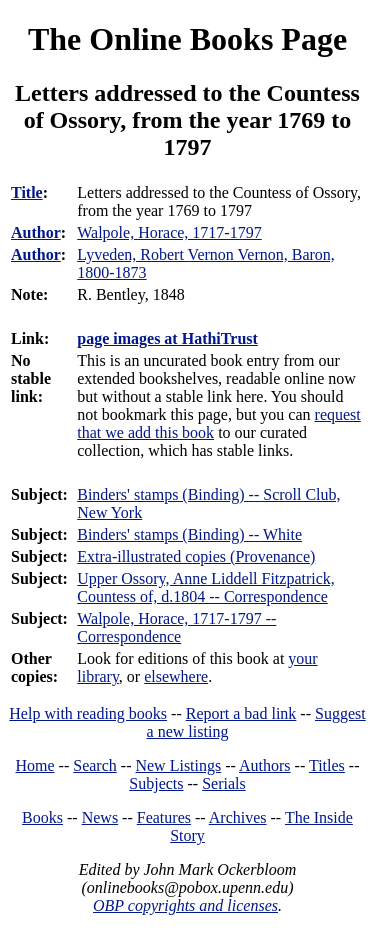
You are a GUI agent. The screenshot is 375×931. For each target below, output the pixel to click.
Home (35, 765)
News (100, 817)
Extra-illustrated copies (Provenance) (196, 556)
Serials (224, 783)
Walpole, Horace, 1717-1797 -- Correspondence (176, 627)
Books (42, 817)
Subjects (156, 783)
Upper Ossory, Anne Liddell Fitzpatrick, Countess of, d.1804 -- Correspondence (206, 587)
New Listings (178, 765)
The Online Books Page (187, 39)
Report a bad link (241, 713)
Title (27, 192)
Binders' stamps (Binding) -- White (189, 534)
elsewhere (176, 676)
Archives (238, 817)
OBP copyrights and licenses (185, 905)
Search (95, 765)
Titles (327, 765)
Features (164, 817)
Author (36, 232)
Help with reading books (88, 713)
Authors (265, 765)
